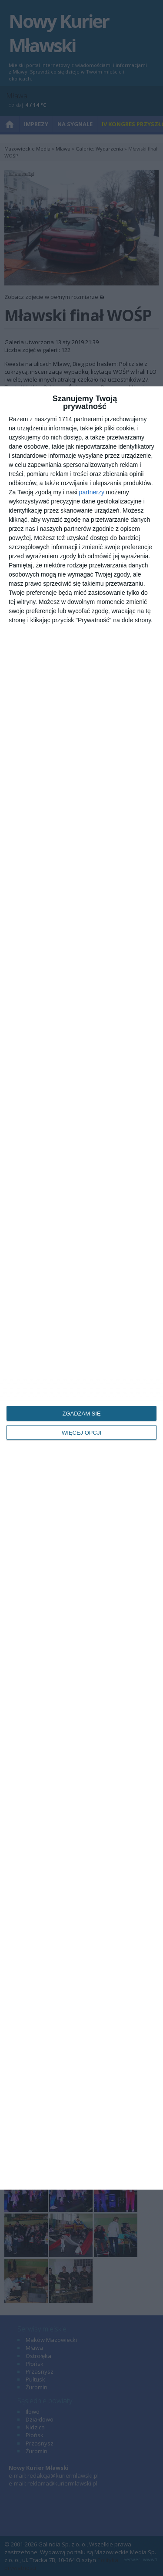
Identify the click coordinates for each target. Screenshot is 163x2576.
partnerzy (91, 492)
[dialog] (81, 1288)
